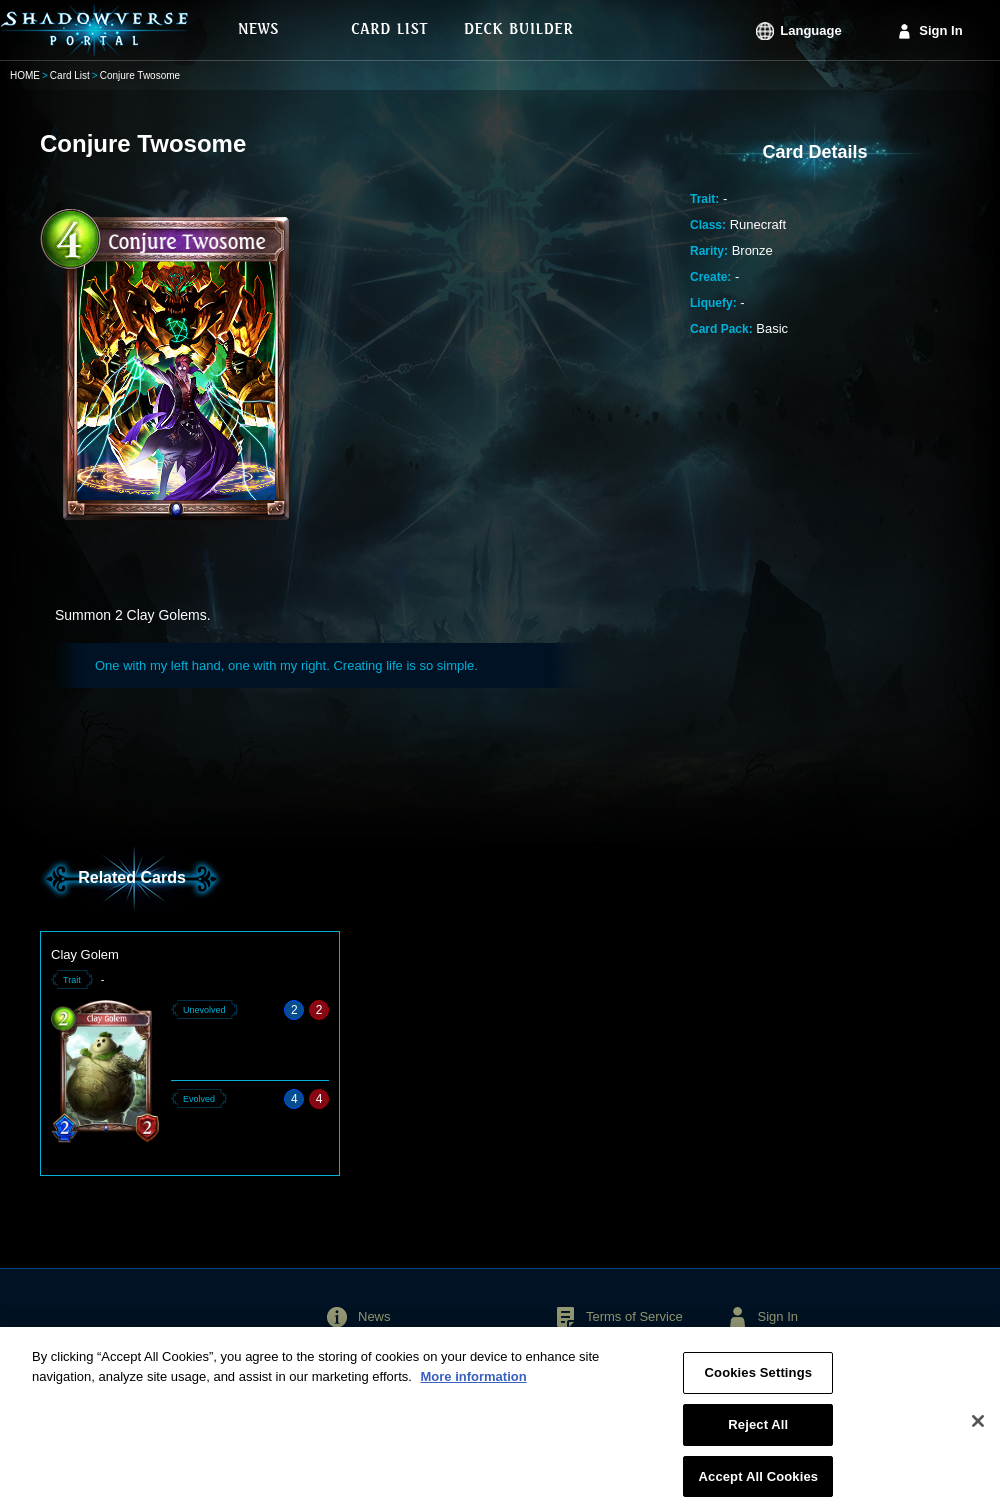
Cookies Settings (759, 1378)
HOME (25, 75)
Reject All (758, 1429)
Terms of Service (634, 1316)
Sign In (940, 30)
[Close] (978, 1427)
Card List (70, 75)
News (374, 1316)
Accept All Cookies (759, 1481)
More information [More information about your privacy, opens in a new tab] (473, 1381)
